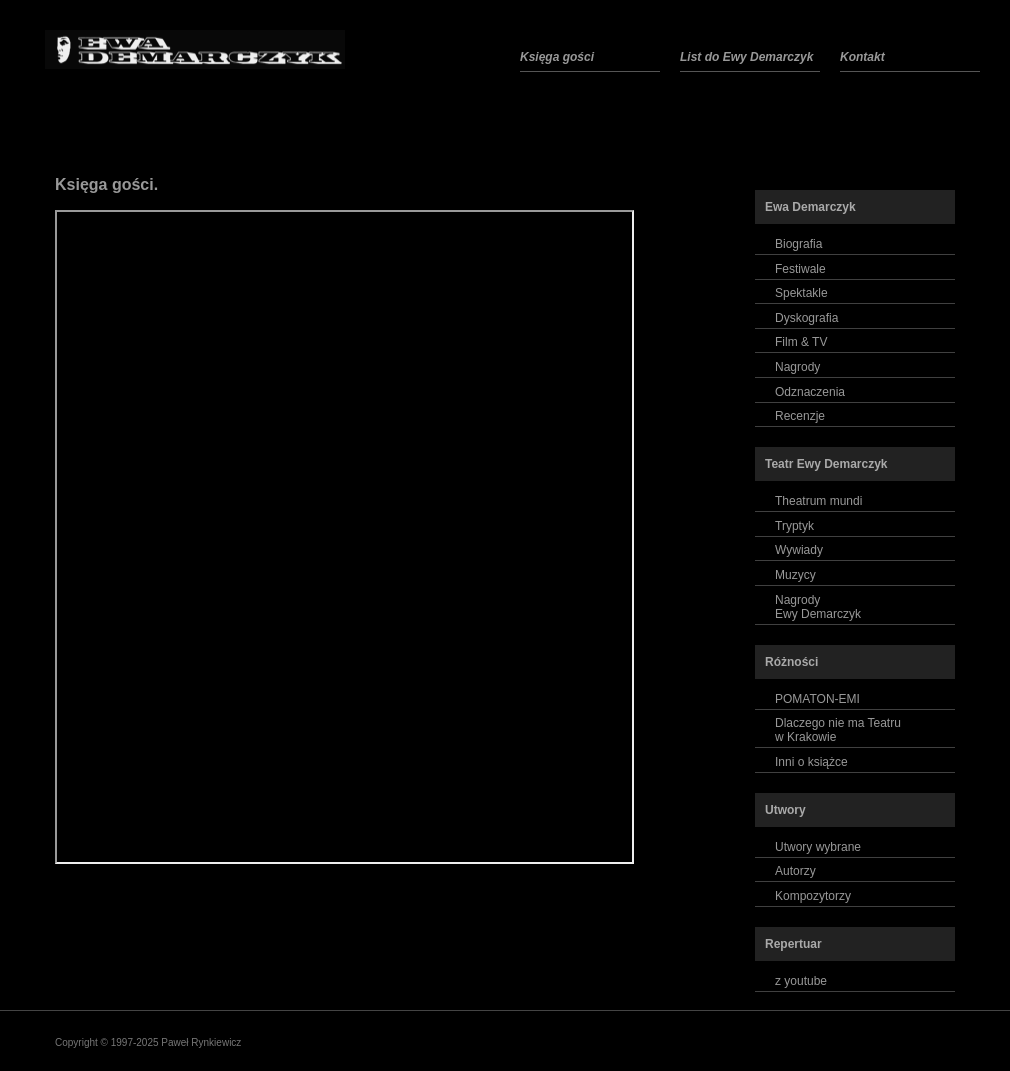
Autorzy (795, 871)
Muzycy (795, 575)
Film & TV (801, 342)
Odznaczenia (810, 392)
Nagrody (797, 367)
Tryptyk (794, 526)
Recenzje (800, 416)
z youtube (801, 981)
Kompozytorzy (813, 896)
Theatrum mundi (818, 501)
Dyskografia (806, 318)
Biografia (798, 244)
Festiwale (800, 269)
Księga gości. (106, 184)
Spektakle (801, 293)
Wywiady (799, 550)
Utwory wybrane (818, 847)
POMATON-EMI (817, 699)
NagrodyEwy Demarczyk (818, 607)
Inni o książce (811, 762)
